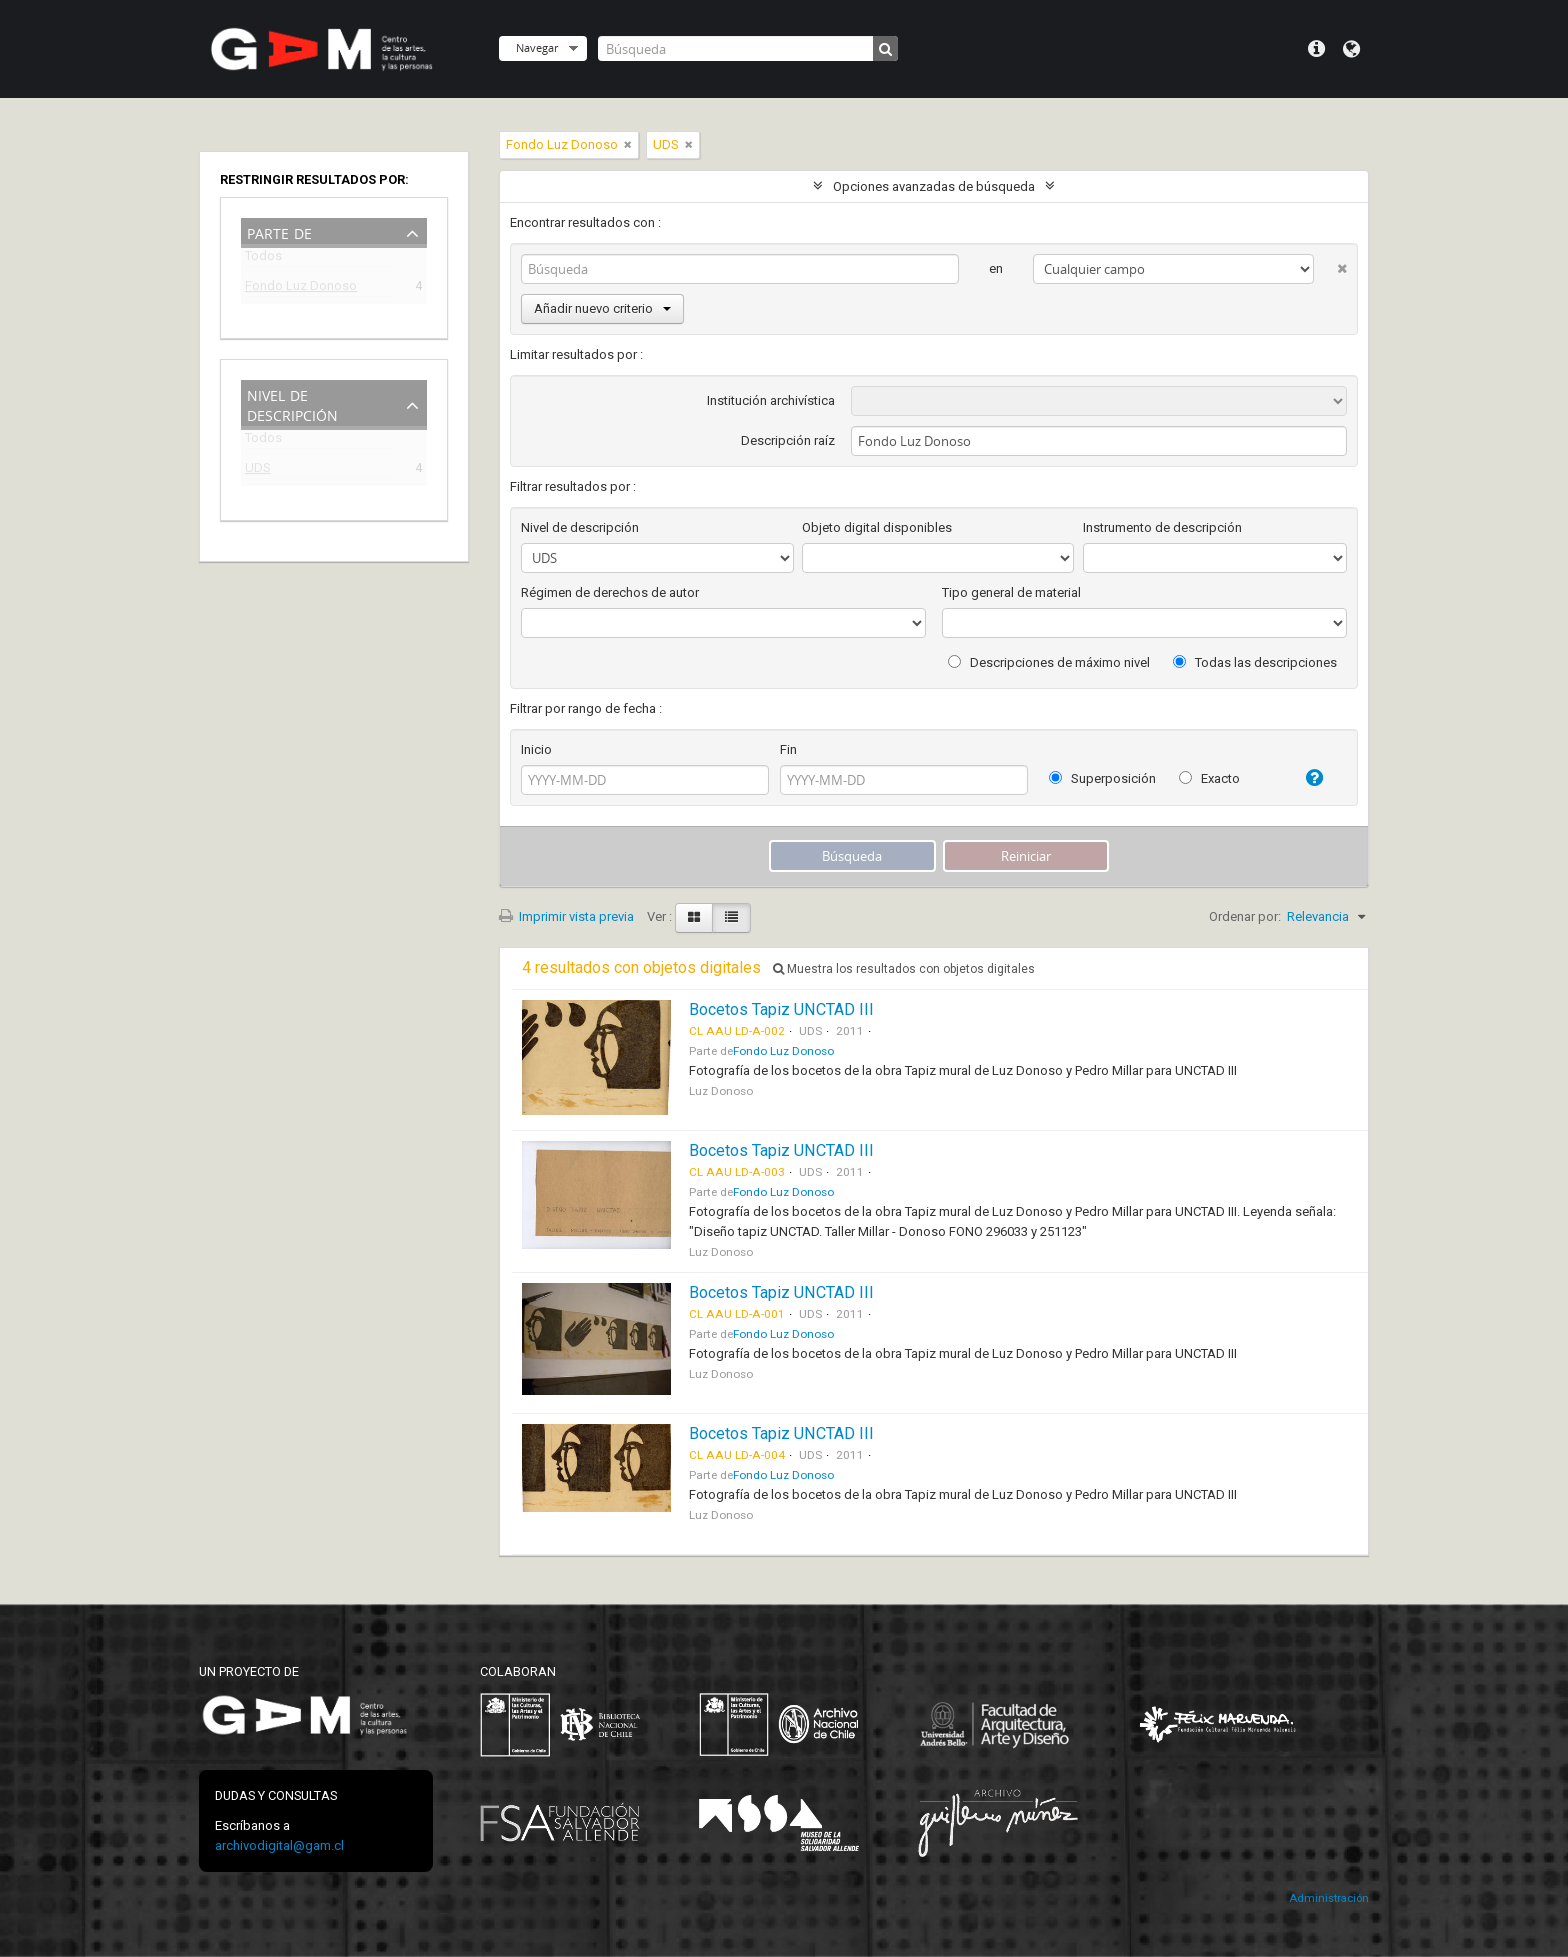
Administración (1329, 1898)
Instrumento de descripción (1162, 527)
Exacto (1209, 778)
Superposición (1102, 778)
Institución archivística (771, 400)
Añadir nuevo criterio (602, 308)
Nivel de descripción (292, 403)
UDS (258, 470)
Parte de (279, 231)
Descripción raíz (788, 440)
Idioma (1351, 49)
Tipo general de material (1011, 592)
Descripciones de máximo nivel (1049, 662)
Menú (1316, 49)
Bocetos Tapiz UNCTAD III (781, 1009)
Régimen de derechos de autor (610, 592)
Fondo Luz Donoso (301, 288)
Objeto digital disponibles (877, 527)
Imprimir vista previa (566, 916)
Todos (263, 259)
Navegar (537, 47)
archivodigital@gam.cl (279, 1845)
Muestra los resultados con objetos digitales (904, 969)
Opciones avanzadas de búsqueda (934, 186)
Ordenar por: (1245, 916)
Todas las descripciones (1255, 662)
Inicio (536, 749)
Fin (788, 749)
